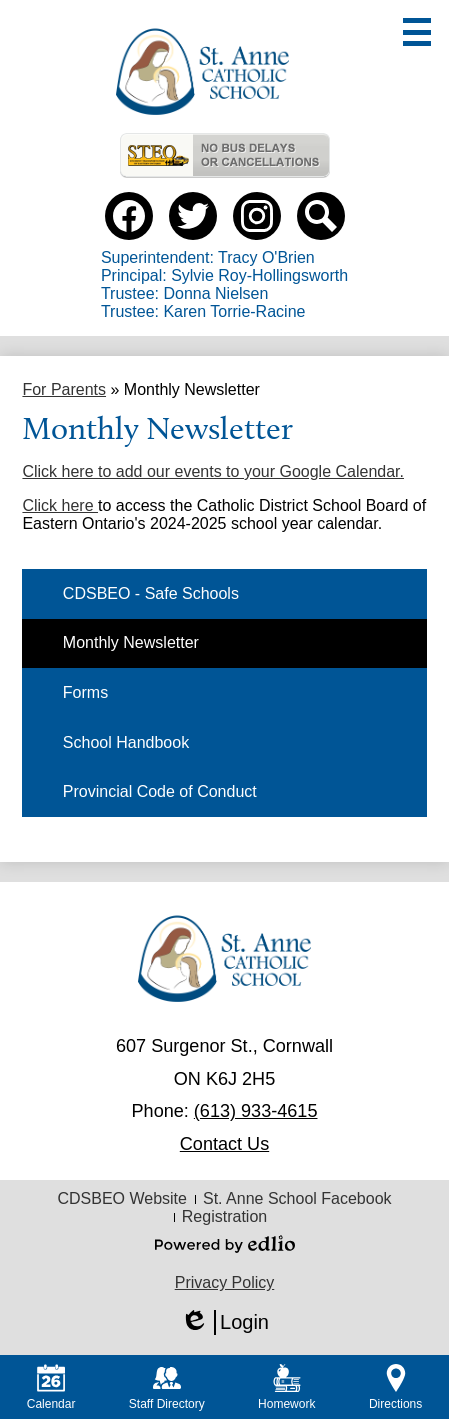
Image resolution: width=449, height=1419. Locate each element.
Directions (395, 1387)
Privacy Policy (225, 1282)
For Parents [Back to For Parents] (64, 389)
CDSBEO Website (122, 1198)
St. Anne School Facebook (297, 1198)
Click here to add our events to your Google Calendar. (213, 471)
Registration (224, 1216)
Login (224, 1322)
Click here (60, 505)
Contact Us (224, 1144)
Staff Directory (167, 1387)
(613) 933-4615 (256, 1111)
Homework (286, 1387)
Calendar (51, 1387)
